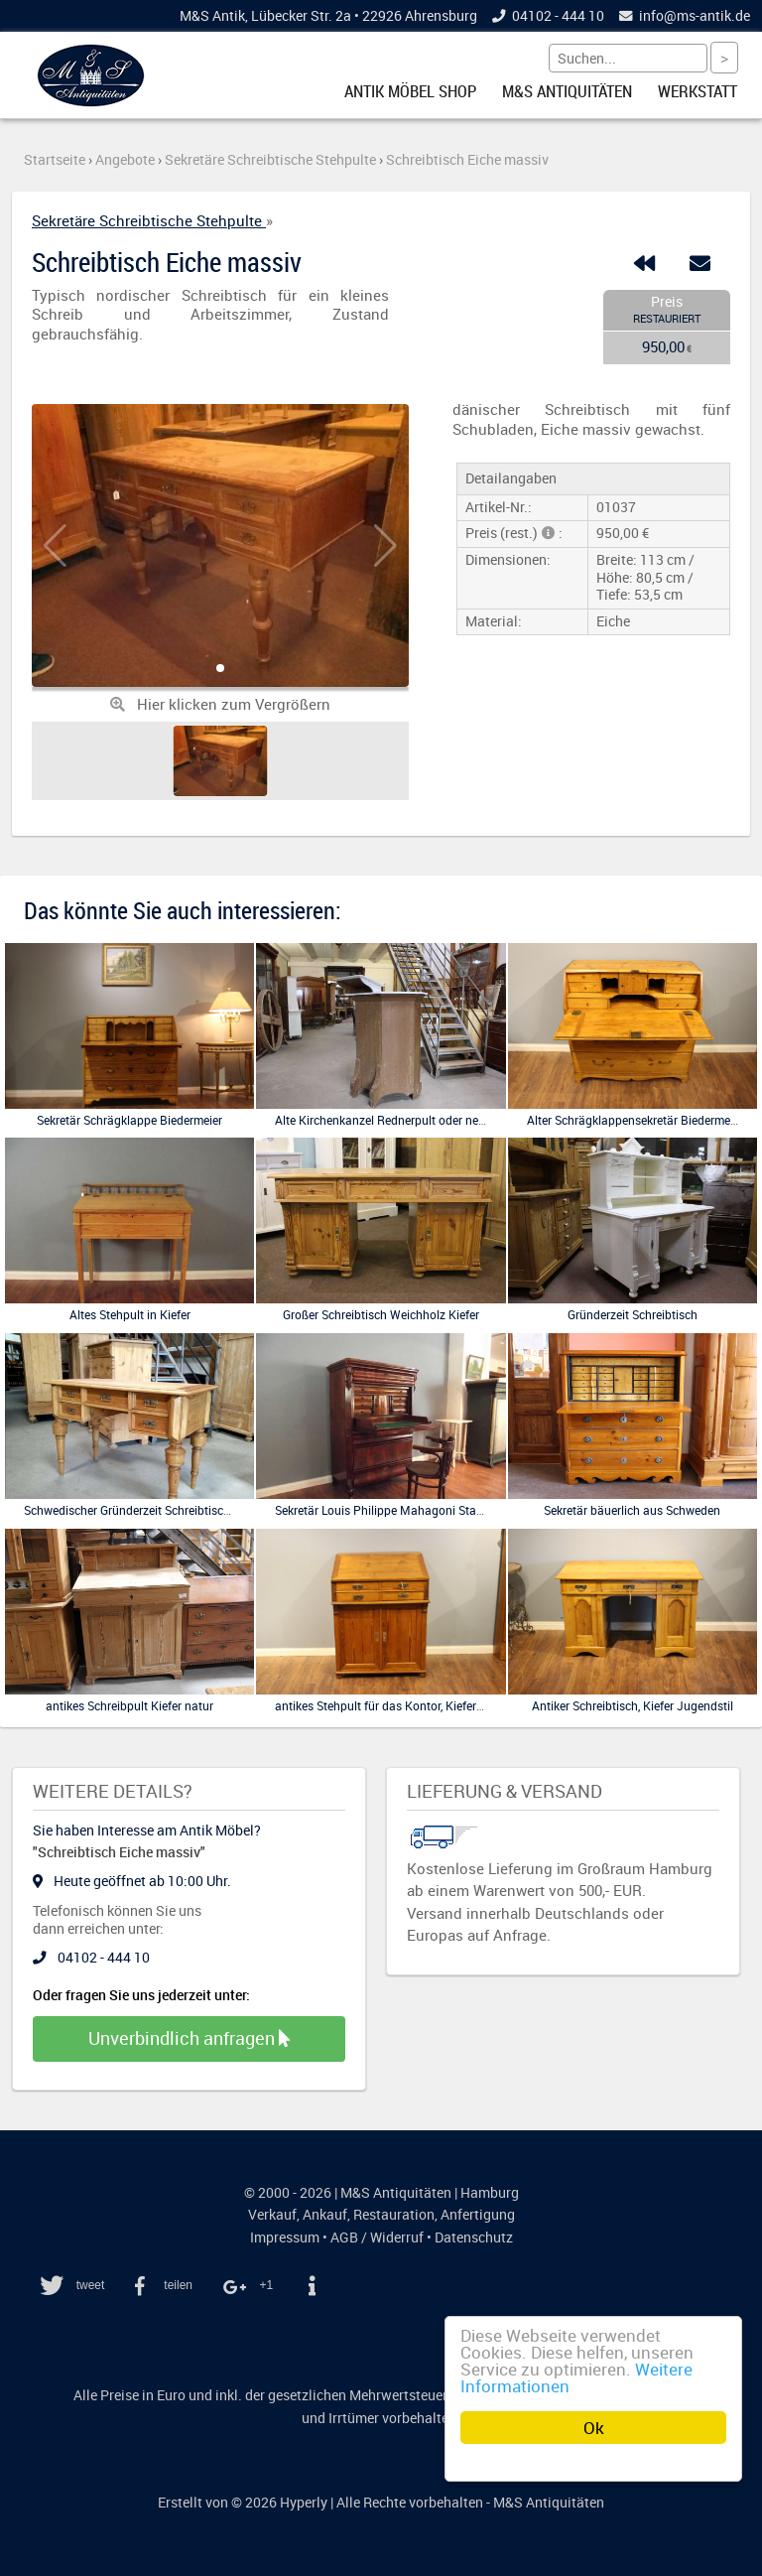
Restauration (394, 2215)
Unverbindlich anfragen (189, 2038)
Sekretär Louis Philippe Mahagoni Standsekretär (404, 1510)
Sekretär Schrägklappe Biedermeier (129, 1120)
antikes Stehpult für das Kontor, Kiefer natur (391, 1705)
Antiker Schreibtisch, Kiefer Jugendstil (632, 1705)
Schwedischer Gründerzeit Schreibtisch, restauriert (157, 1510)
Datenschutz (474, 2237)
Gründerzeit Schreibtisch (633, 1314)
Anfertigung (478, 2215)
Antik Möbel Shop (410, 91)
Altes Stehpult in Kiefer (129, 1314)
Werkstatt (697, 91)
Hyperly (303, 2502)
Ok (593, 2427)
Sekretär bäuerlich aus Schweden (632, 1510)
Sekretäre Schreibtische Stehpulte (149, 220)
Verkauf (272, 2215)
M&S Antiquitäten (567, 91)
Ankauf (325, 2215)
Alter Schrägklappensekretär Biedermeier (635, 1120)
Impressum (284, 2237)
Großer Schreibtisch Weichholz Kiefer (381, 1314)
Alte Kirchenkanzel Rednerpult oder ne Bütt (389, 1120)
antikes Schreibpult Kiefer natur (129, 1705)
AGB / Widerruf (377, 2237)
